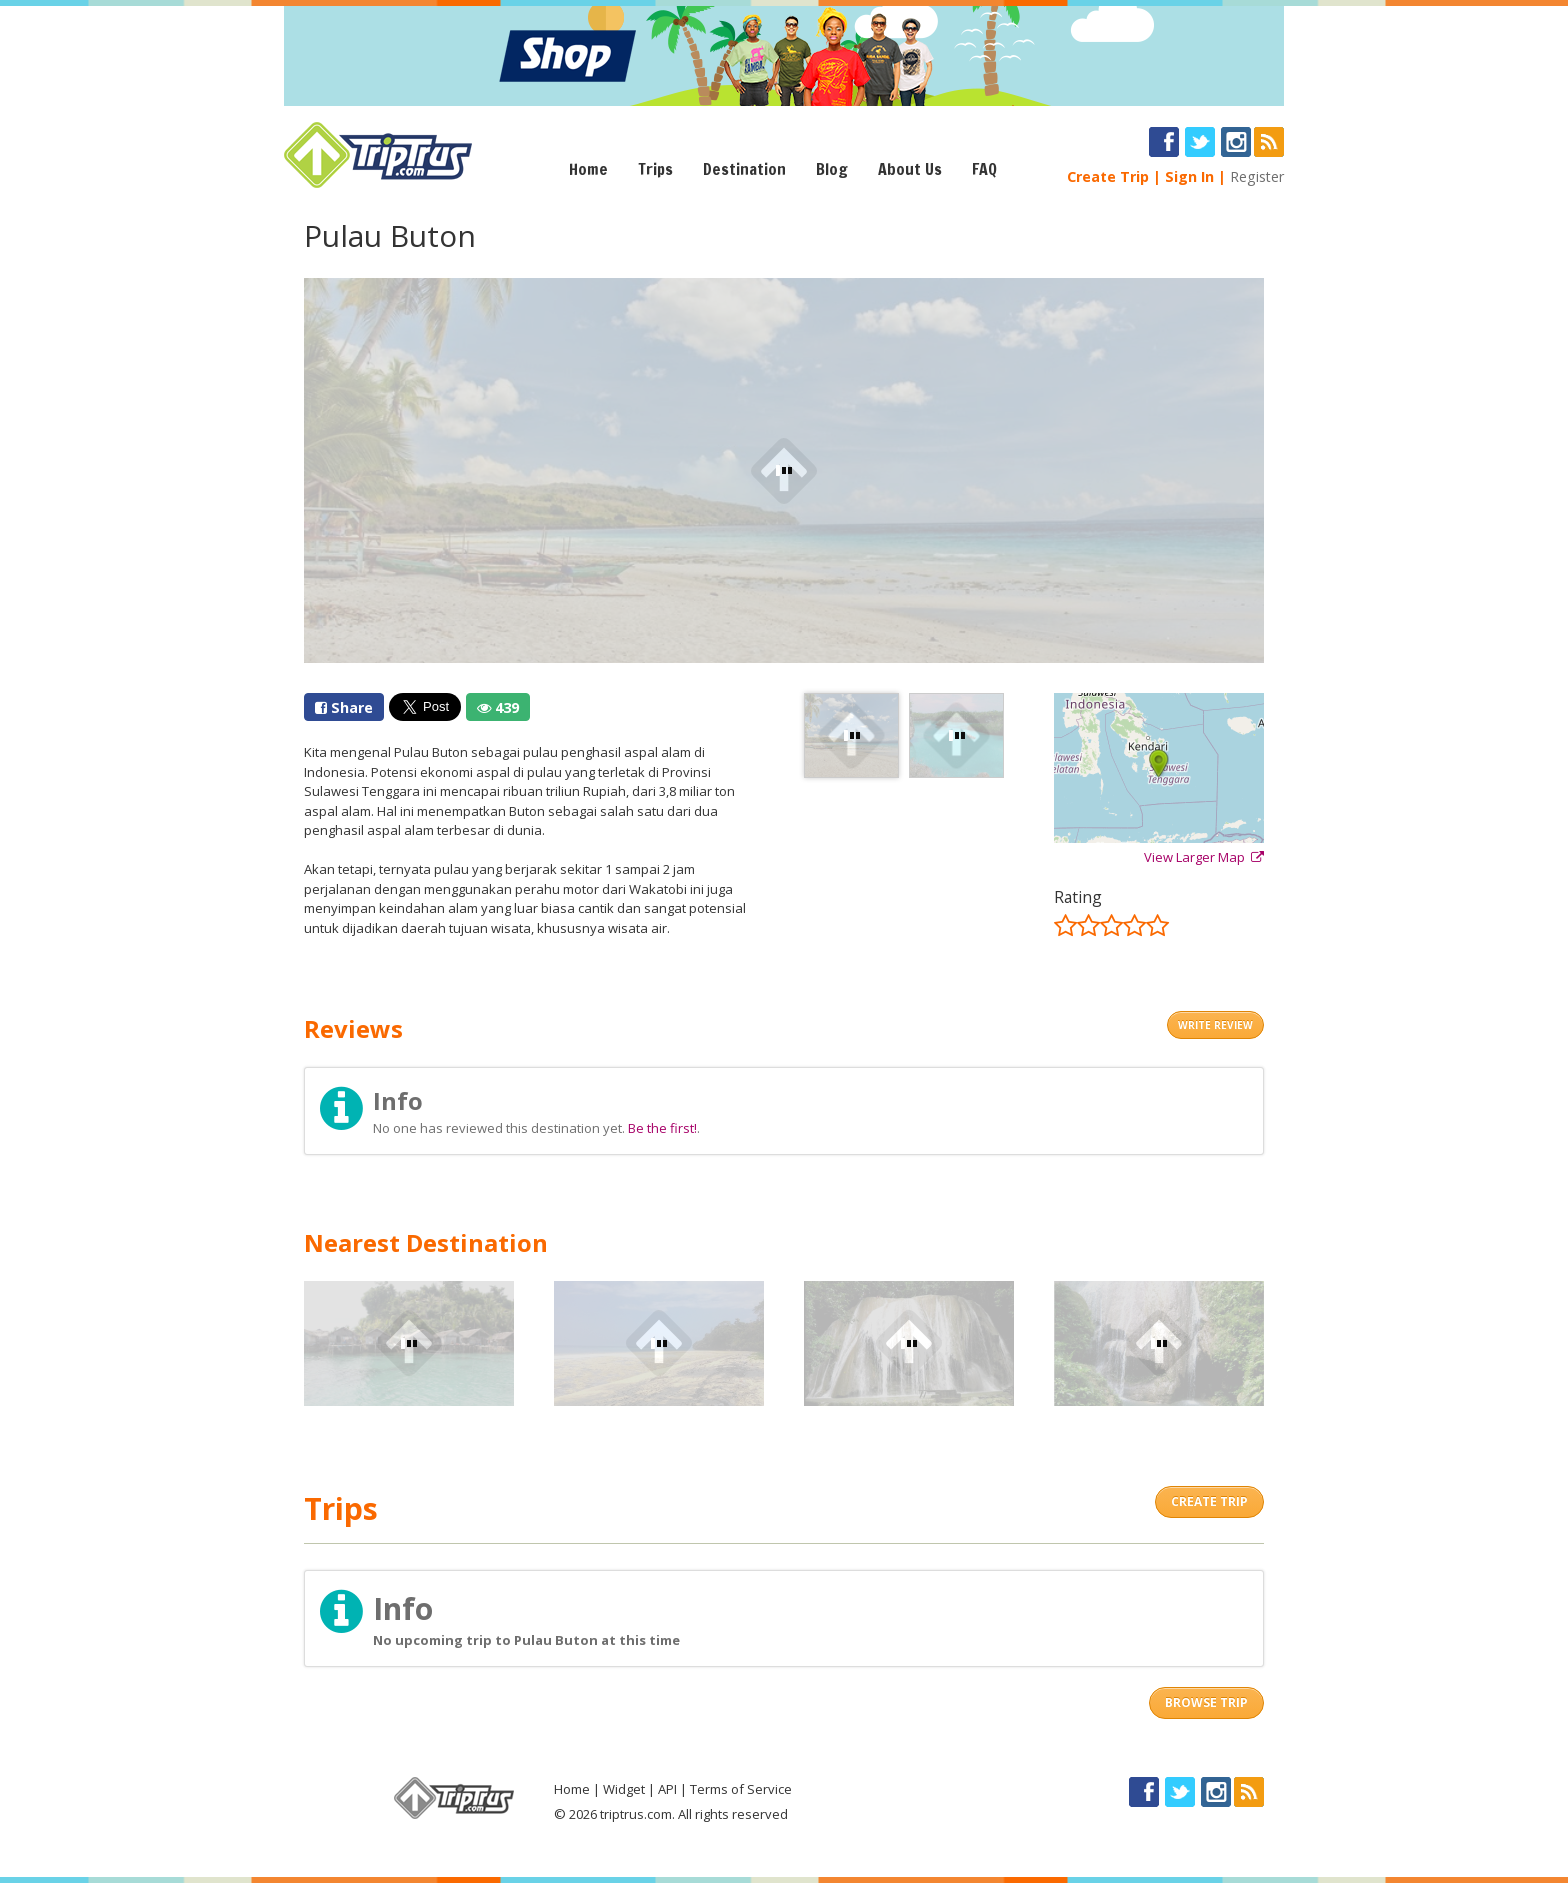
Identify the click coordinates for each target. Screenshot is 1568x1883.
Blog (832, 169)
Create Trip (1108, 176)
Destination (744, 169)
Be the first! (662, 1128)
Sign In (1189, 176)
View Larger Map (1204, 857)
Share (344, 707)
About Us (910, 169)
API (667, 1789)
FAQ (984, 169)
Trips (655, 169)
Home (588, 169)
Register (1257, 176)
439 (498, 707)
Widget (624, 1789)
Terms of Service (741, 1789)
